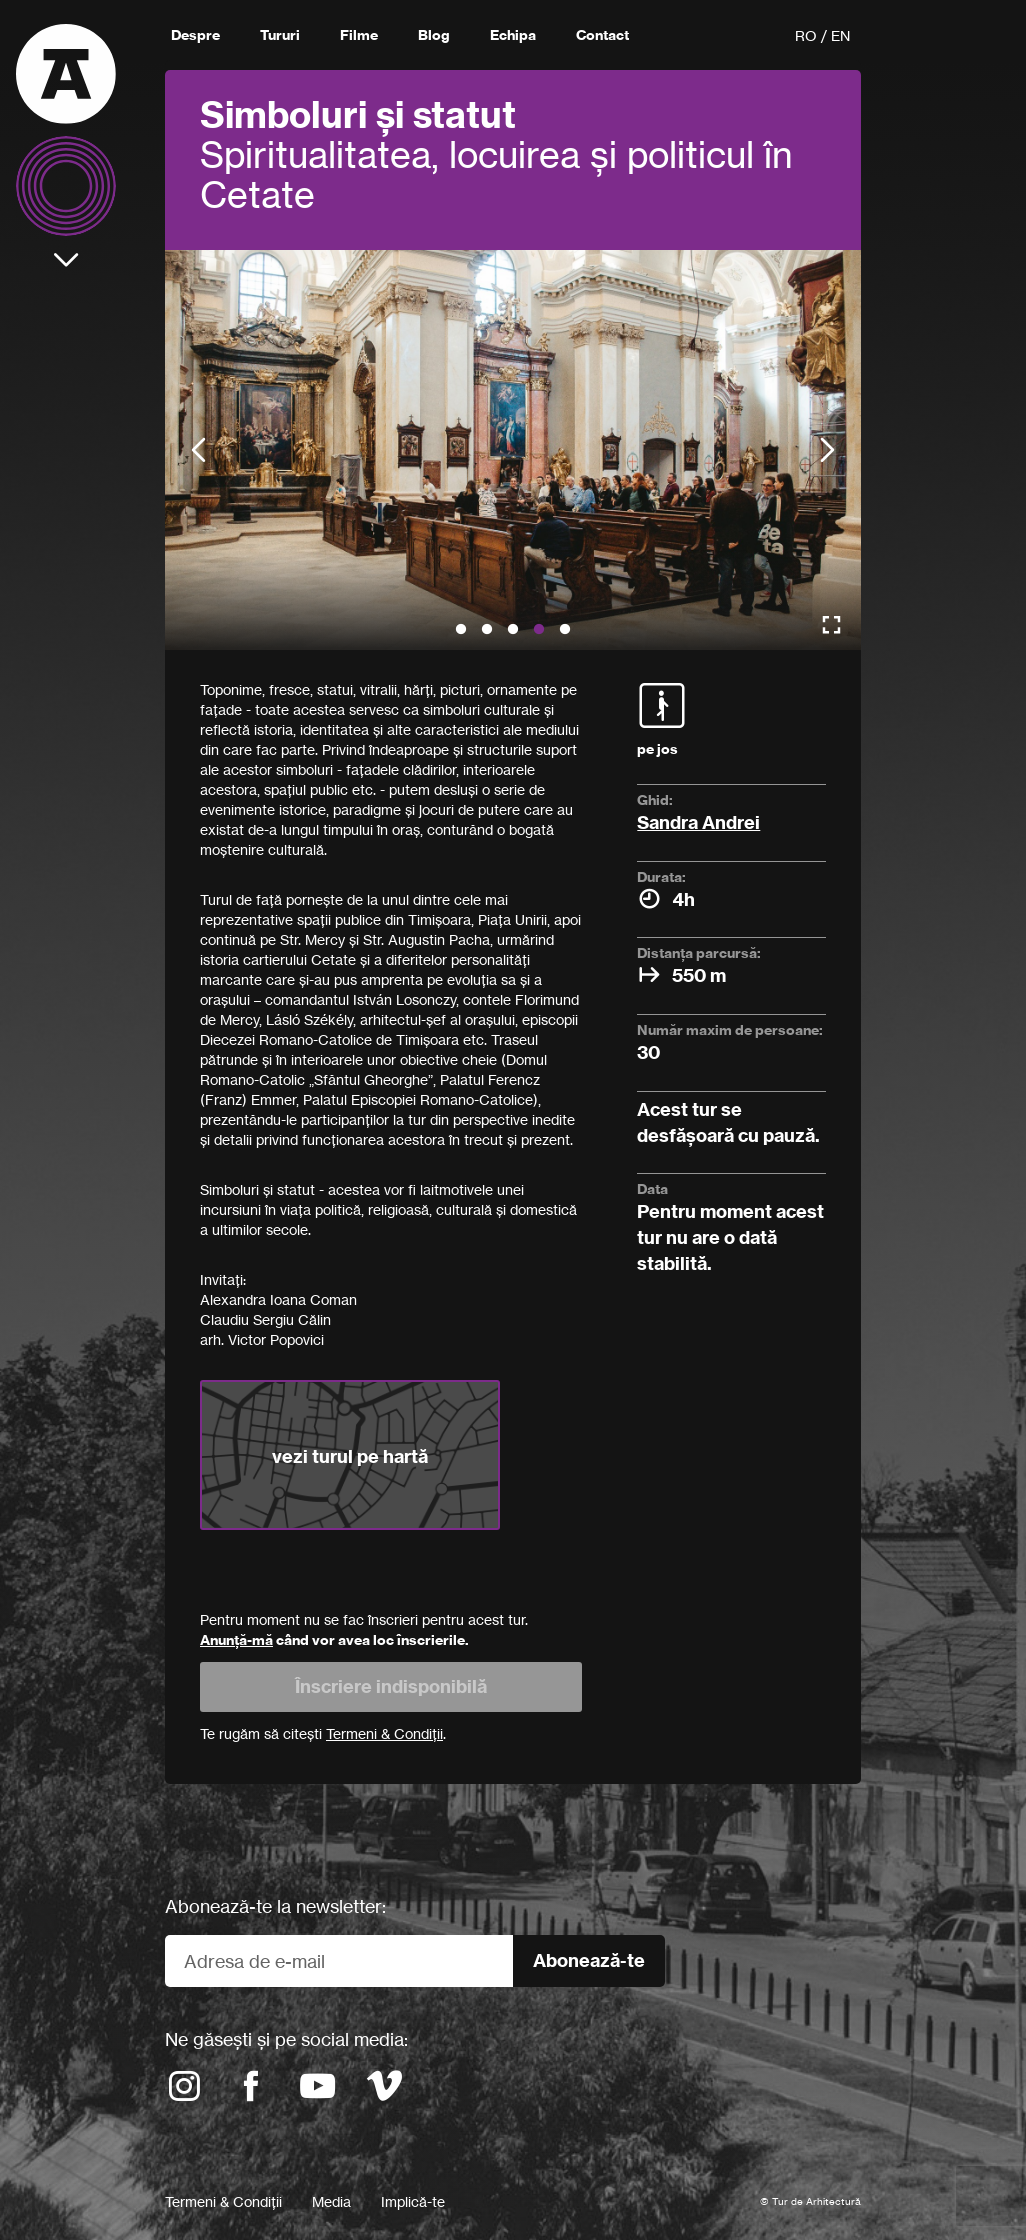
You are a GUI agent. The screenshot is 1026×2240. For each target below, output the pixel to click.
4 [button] (539, 630)
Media (331, 2201)
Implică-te (413, 2201)
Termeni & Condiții (223, 2201)
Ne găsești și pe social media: (286, 2039)
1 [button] (461, 630)
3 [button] (513, 630)
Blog (434, 35)
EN (840, 35)
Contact (602, 35)
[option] (513, 450)
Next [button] (827, 450)
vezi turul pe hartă (350, 1456)
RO (806, 35)
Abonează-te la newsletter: (275, 1906)
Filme (359, 35)
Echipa (513, 35)
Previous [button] (198, 450)
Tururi (280, 35)
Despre (195, 35)
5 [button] (565, 630)
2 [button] (487, 630)
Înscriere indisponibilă (391, 1686)
